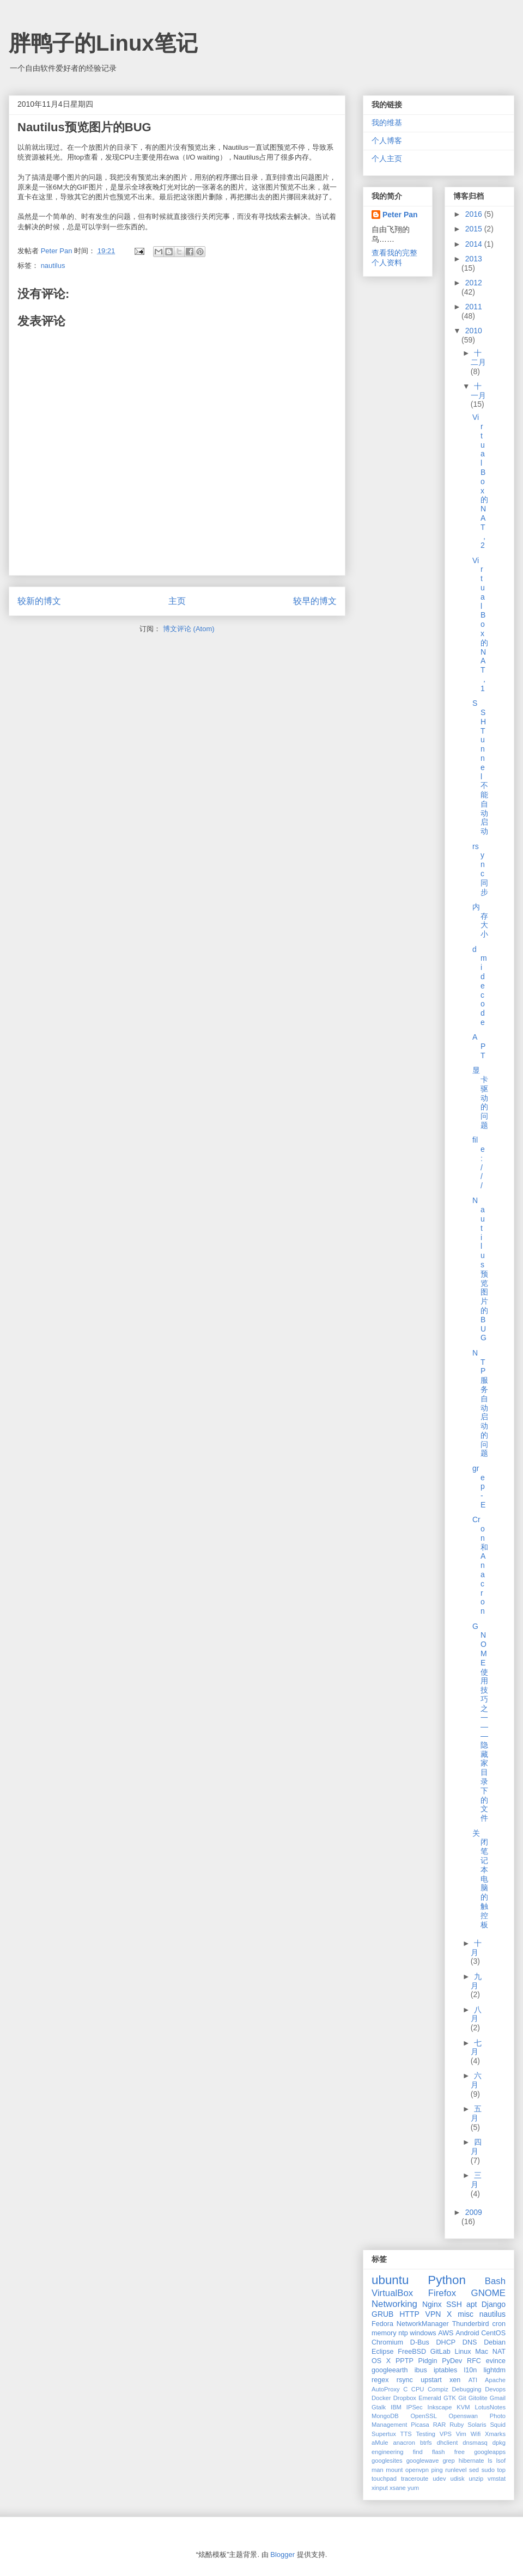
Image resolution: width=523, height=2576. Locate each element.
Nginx (432, 2304)
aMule (380, 2442)
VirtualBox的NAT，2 (480, 481)
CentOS (493, 2333)
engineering (387, 2452)
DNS (470, 2342)
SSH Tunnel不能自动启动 (480, 767)
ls (490, 2460)
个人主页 (387, 158)
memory (384, 2333)
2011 (473, 306)
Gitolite (478, 2398)
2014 (474, 244)
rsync (405, 2380)
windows (423, 2333)
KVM (463, 2407)
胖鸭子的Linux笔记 (103, 43)
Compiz (438, 2389)
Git (462, 2398)
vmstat (497, 2478)
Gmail (498, 2398)
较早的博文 (315, 601)
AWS (445, 2333)
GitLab (440, 2351)
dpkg (499, 2442)
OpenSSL (423, 2416)
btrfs (426, 2442)
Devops (495, 2389)
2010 (473, 330)
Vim (461, 2434)
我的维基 (387, 122)
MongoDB (385, 2416)
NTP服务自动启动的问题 (480, 1403)
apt (471, 2304)
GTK (449, 2398)
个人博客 (387, 140)
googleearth (390, 2370)
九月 (476, 1981)
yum (413, 2488)
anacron (404, 2442)
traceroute (414, 2478)
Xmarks (495, 2434)
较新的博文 (39, 601)
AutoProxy (386, 2389)
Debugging (466, 2389)
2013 (473, 258)
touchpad (384, 2478)
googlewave (422, 2460)
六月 (476, 2080)
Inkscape (440, 2407)
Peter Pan (400, 214)
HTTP (409, 2314)
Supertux (384, 2434)
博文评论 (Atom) (189, 629)
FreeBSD (412, 2351)
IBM (396, 2407)
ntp (403, 2333)
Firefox (442, 2293)
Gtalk (379, 2407)
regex (380, 2380)
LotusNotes (490, 2407)
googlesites (387, 2460)
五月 (476, 2113)
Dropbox (404, 2398)
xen (454, 2380)
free (459, 2452)
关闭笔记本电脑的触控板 (480, 1879)
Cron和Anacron (480, 1565)
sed (474, 2470)
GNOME (488, 2293)
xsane (398, 2488)
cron (499, 2324)
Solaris (476, 2424)
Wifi (476, 2434)
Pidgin (427, 2361)
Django (494, 2304)
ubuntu (390, 2280)
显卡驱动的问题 (480, 1098)
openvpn (417, 2470)
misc (465, 2314)
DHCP (445, 2342)
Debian (495, 2342)
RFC (474, 2361)
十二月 (478, 358)
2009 (473, 2212)
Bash (495, 2281)
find (418, 2452)
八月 (476, 2014)
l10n (470, 2370)
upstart (431, 2380)
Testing (425, 2434)
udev (439, 2478)
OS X (381, 2361)
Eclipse (383, 2351)
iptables (445, 2370)
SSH (454, 2304)
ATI (473, 2380)
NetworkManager (423, 2324)
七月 (476, 2047)
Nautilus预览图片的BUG (480, 1269)
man (378, 2470)
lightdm (494, 2370)
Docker (381, 2398)
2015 (474, 228)
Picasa (420, 2424)
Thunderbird (470, 2324)
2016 (474, 214)
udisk (457, 2478)
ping (437, 2470)
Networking (394, 2304)
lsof (501, 2460)
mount (394, 2470)
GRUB (382, 2314)
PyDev (452, 2361)
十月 (476, 1948)
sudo (488, 2470)
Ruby (456, 2424)
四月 (476, 2147)
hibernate (471, 2460)
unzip (476, 2478)
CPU (417, 2389)
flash (438, 2452)
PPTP (404, 2361)
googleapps (490, 2452)
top (501, 2470)
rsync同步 (480, 869)
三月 (476, 2180)
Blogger (282, 2554)
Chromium (387, 2342)
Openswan (463, 2416)
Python (447, 2280)
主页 (177, 601)
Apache (495, 2380)
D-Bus (419, 2342)
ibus (421, 2370)
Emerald (429, 2398)
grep (448, 2460)
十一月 (478, 391)
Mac (481, 2351)
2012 (473, 282)
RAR (439, 2424)
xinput (380, 2488)
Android (467, 2333)
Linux (463, 2351)
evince (496, 2361)
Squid (498, 2424)
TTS (406, 2434)
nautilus (53, 265)
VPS (446, 2434)
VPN (433, 2314)
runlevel (455, 2470)
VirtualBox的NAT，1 (480, 624)
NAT (499, 2351)
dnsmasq (475, 2442)
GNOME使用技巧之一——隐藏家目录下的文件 (480, 1722)
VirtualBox (392, 2293)
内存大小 (480, 920)
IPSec (414, 2407)
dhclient (447, 2442)
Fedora (382, 2324)
